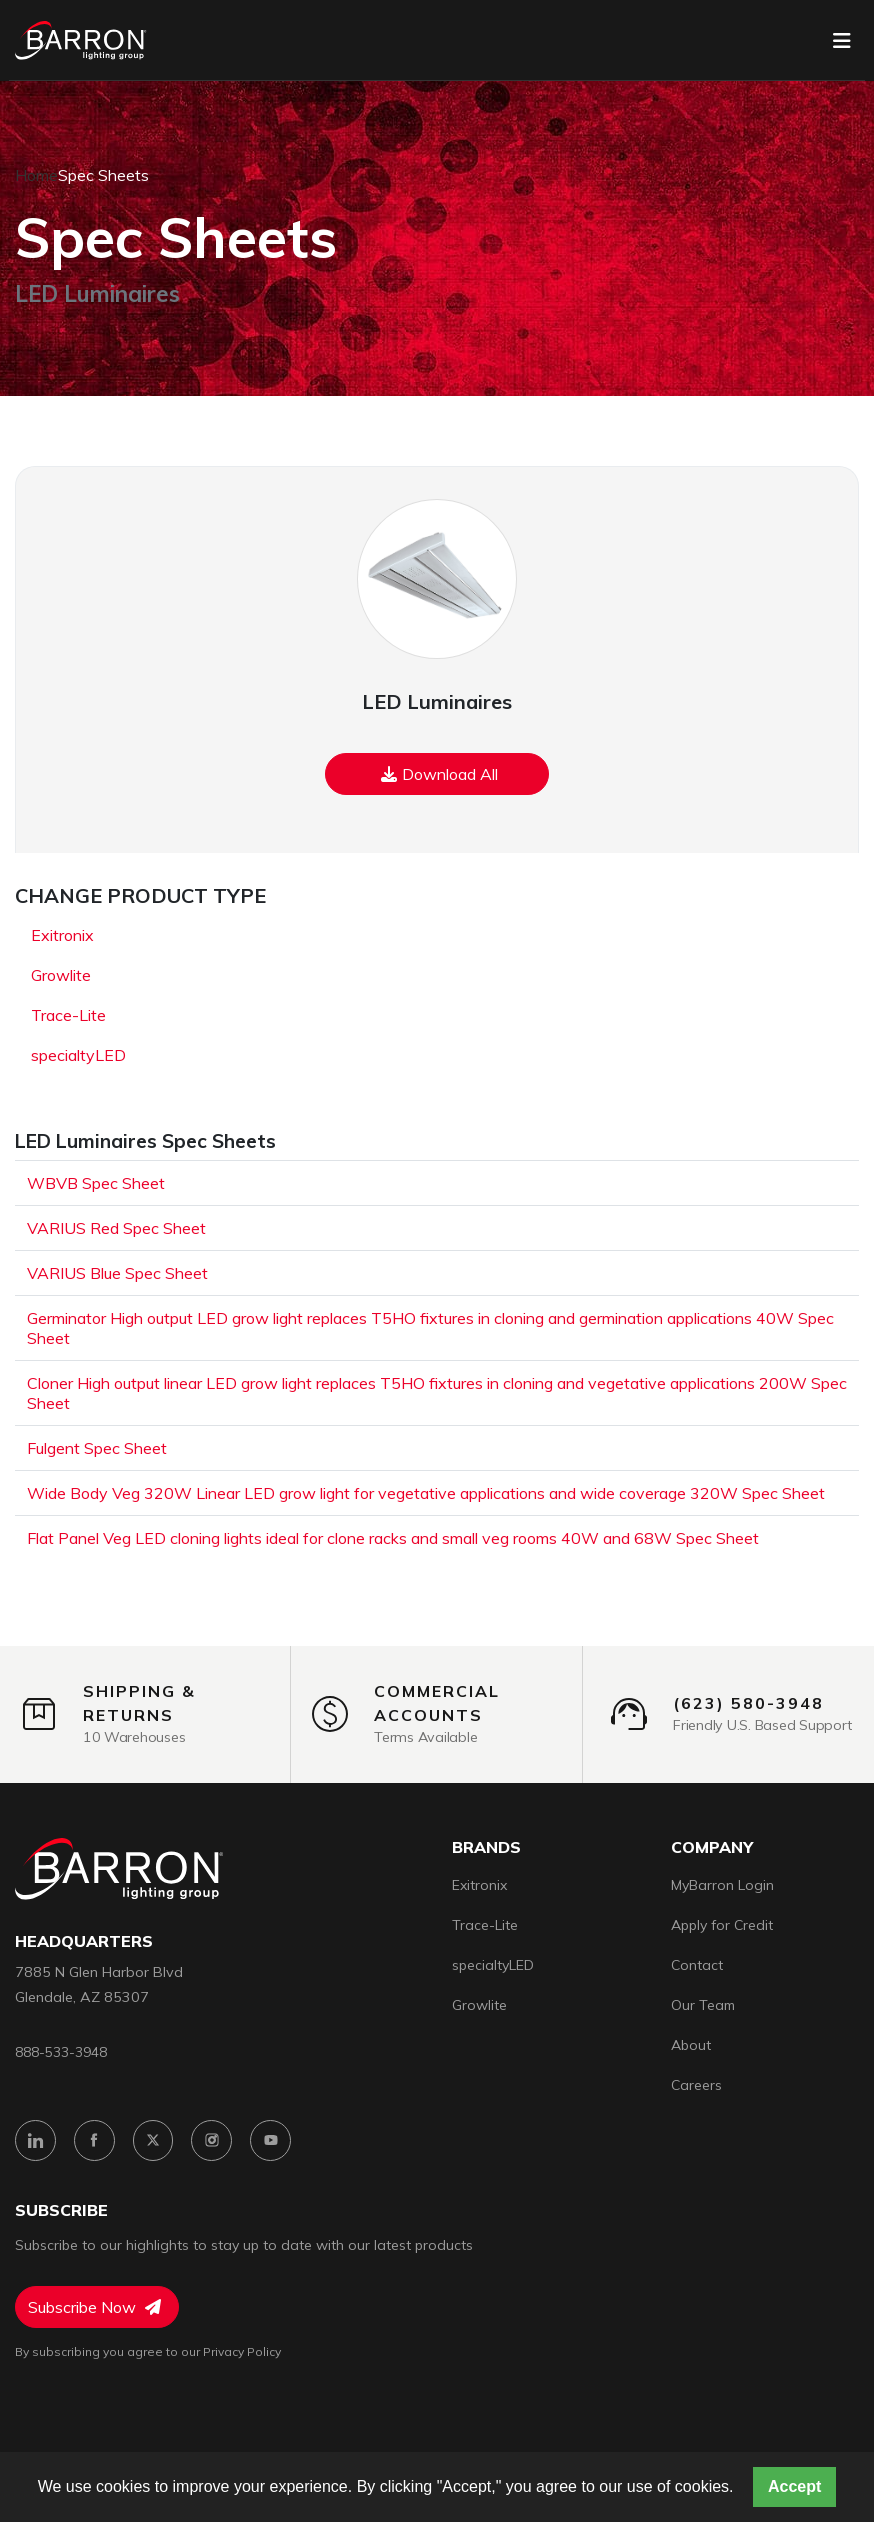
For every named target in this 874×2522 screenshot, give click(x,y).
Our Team (703, 2005)
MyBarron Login (722, 1885)
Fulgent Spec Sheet (97, 1448)
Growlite (61, 975)
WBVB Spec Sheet (96, 1183)
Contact (697, 1965)
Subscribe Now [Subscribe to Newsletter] (94, 2307)
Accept (794, 2486)
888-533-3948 (61, 2051)
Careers (696, 2085)
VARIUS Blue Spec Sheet (117, 1273)
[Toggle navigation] (842, 41)
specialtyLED (78, 1055)
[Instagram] (212, 2140)
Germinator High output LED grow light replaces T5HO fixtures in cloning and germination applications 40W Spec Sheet (430, 1328)
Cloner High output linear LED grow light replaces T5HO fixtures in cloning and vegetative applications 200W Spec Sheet (437, 1393)
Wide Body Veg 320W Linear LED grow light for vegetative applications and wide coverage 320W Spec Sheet (426, 1493)
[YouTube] (271, 2140)
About (691, 2045)
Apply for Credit (722, 1925)
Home (36, 175)
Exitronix (62, 935)
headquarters (84, 1941)
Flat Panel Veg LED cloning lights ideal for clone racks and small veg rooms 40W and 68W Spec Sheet (393, 1538)
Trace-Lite (68, 1015)
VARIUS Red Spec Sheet (116, 1228)
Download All (439, 774)
